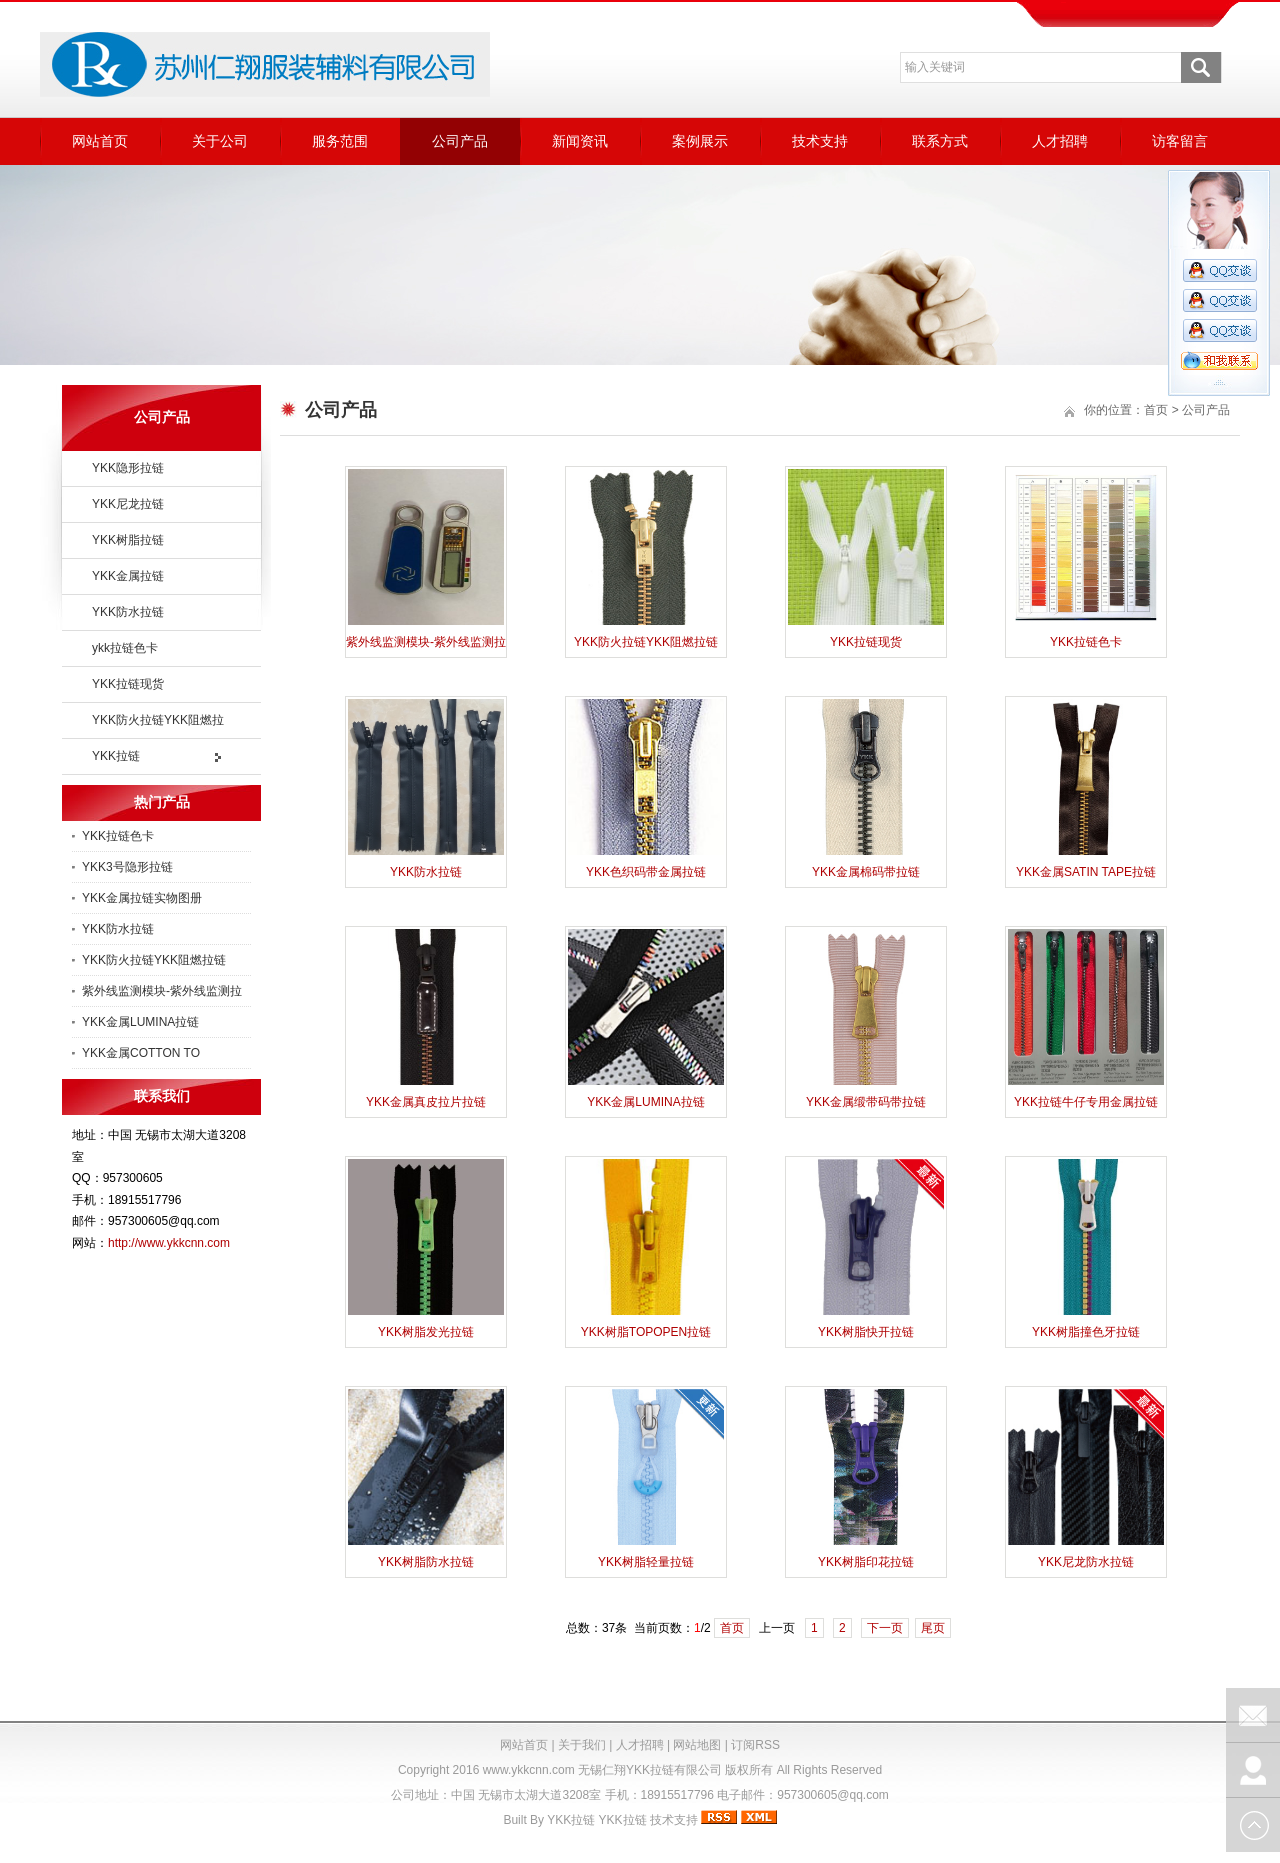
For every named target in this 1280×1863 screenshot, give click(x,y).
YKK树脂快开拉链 (866, 1332)
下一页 (885, 1628)
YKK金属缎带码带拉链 (866, 1102)
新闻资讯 (580, 141)
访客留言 (1180, 141)
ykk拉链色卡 (125, 648)
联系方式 (940, 141)
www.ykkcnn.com (529, 1770)
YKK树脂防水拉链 (426, 1562)
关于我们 (582, 1745)
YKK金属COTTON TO (141, 1053)
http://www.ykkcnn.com (169, 1243)
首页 (1156, 410)
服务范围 (340, 141)
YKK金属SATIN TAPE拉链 (1086, 872)
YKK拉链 (116, 756)
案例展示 (700, 141)
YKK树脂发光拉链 (426, 1332)
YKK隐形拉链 (128, 468)
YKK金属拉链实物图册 (142, 898)
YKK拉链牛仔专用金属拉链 (1086, 1102)
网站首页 (100, 141)
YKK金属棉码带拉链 (866, 872)
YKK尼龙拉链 (128, 504)
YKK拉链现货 (128, 684)
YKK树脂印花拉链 (866, 1562)
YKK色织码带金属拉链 (646, 872)
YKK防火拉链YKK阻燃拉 (158, 720)
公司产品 (460, 141)
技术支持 (820, 141)
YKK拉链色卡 (118, 836)
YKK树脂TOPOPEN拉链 (646, 1332)
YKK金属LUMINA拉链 (140, 1022)
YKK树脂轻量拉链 (646, 1562)
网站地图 (697, 1745)
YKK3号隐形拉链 (127, 867)
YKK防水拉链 (128, 612)
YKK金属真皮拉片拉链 (426, 1102)
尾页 (933, 1628)
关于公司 (220, 141)
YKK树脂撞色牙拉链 (1086, 1332)
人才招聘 (1060, 141)
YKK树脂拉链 (128, 540)
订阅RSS (755, 1745)
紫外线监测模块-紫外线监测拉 (162, 991)
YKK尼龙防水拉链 (1086, 1562)
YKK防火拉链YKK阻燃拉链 (154, 960)
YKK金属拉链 (128, 576)
